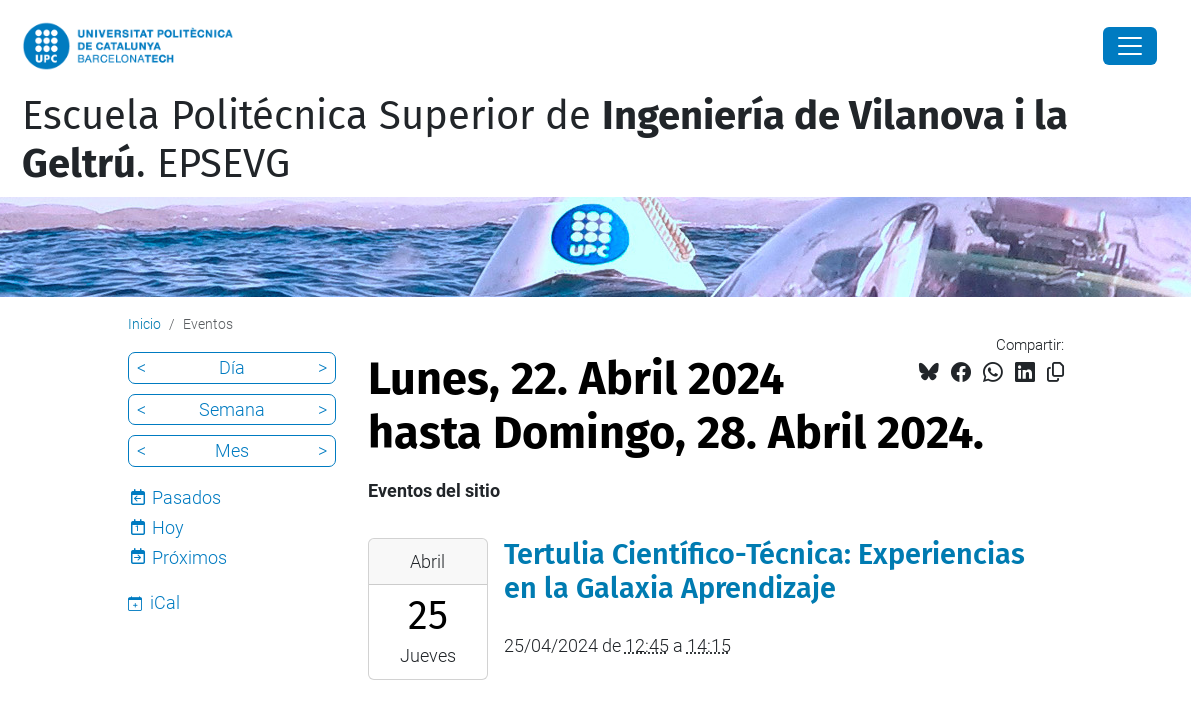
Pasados (186, 497)
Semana (232, 409)
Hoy (168, 527)
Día (232, 367)
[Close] (1130, 46)
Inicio (144, 324)
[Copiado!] (1055, 372)
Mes (232, 450)
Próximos (189, 557)
